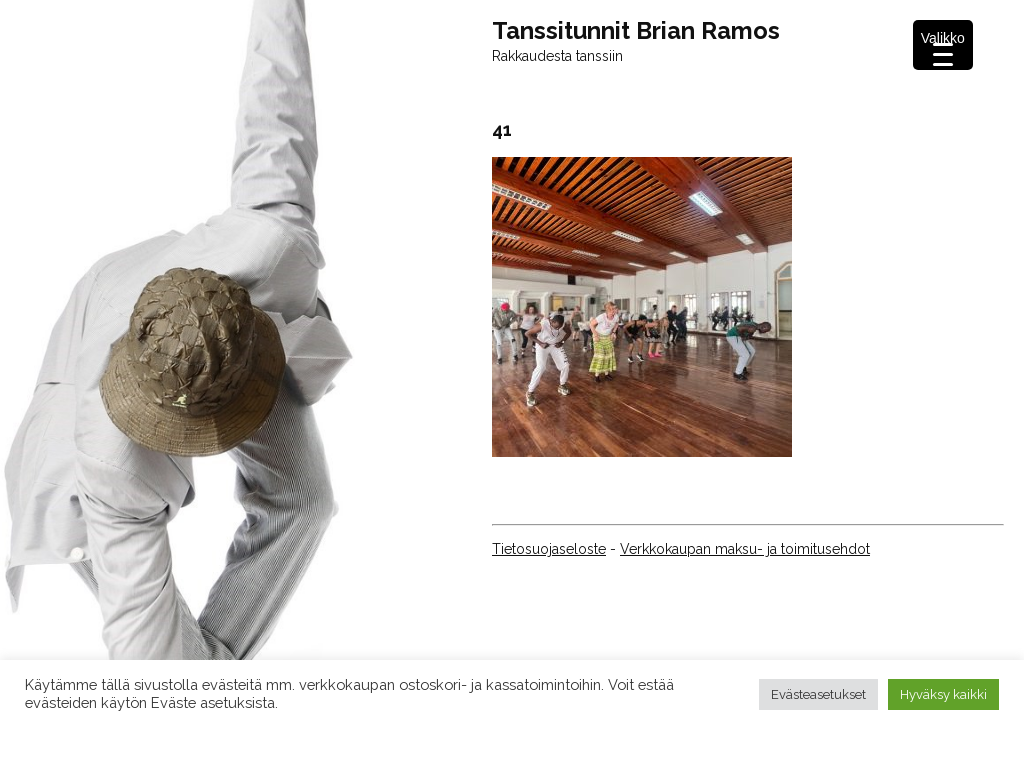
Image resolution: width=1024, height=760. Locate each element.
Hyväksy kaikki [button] (943, 694)
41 (502, 129)
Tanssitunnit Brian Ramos (636, 31)
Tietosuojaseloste (549, 549)
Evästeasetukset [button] (818, 694)
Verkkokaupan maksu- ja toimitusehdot (745, 549)
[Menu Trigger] (943, 45)
